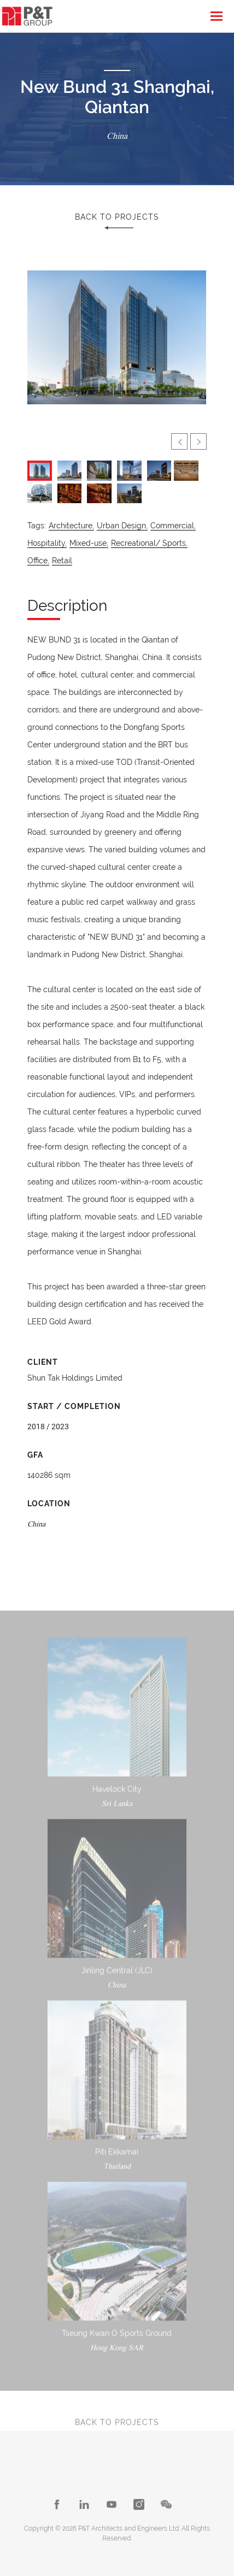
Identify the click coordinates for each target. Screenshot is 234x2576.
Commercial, (173, 525)
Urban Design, (122, 525)
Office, (38, 560)
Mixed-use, (88, 543)
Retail (62, 560)
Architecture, (71, 525)
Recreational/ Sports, (149, 543)
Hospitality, (47, 543)
